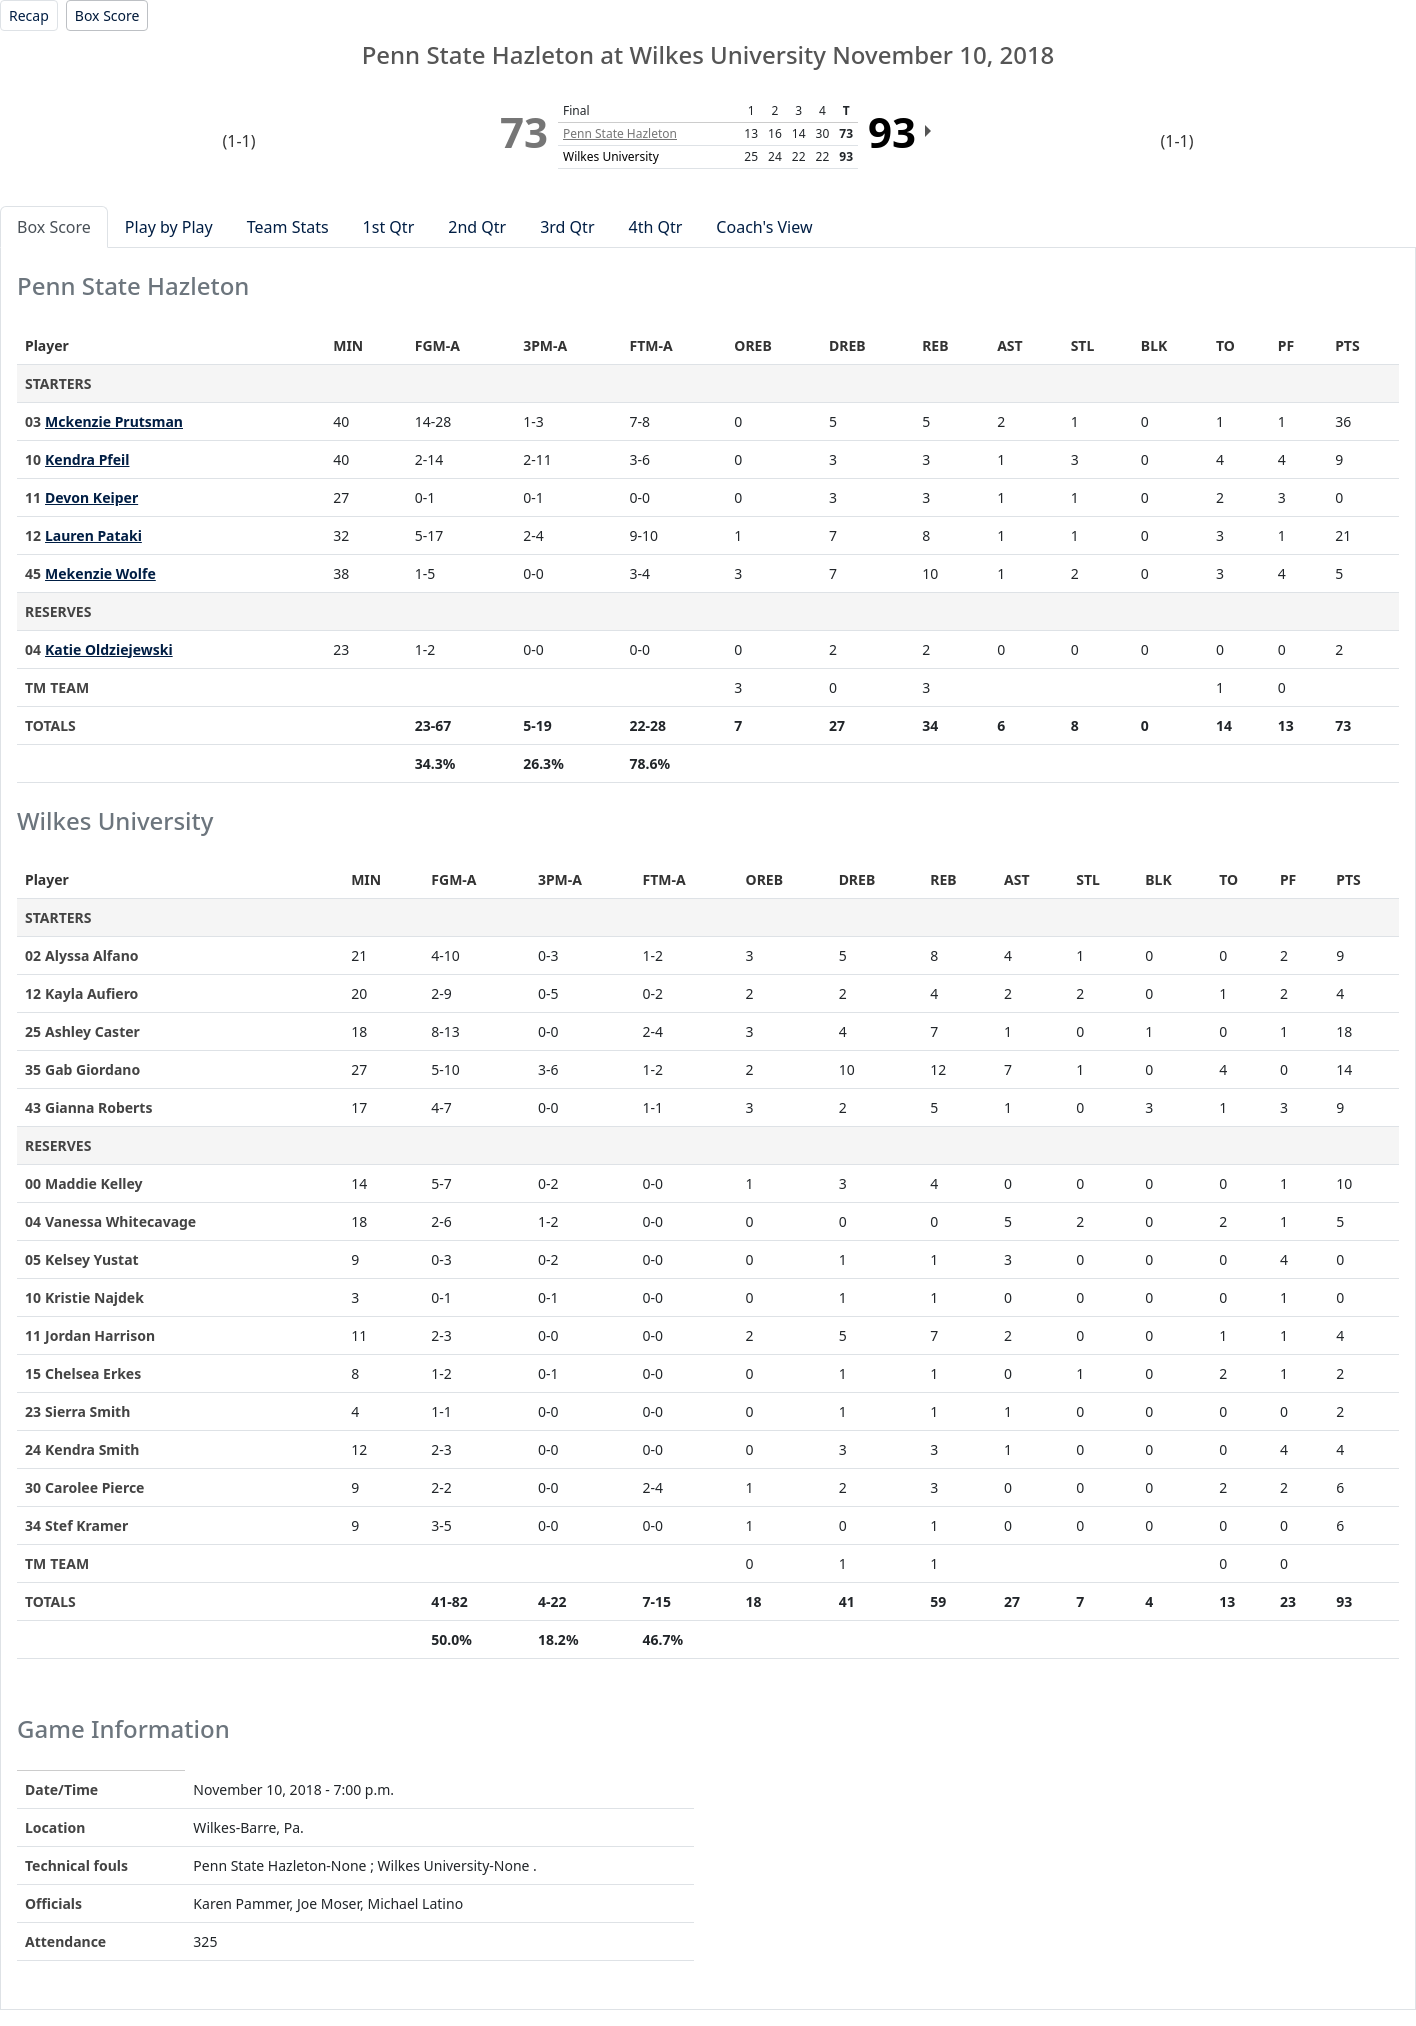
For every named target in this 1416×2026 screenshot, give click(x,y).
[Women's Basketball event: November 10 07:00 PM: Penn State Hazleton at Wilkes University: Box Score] (107, 15)
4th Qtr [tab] (656, 227)
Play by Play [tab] (169, 227)
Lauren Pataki (93, 535)
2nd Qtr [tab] (477, 227)
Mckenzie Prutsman (114, 421)
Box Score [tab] (54, 227)
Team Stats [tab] (288, 227)
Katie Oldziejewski (109, 649)
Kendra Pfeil (87, 459)
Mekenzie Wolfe (100, 573)
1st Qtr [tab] (389, 227)
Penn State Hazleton (620, 133)
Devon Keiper (91, 497)
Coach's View (764, 227)
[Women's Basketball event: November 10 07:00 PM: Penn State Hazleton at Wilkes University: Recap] (29, 15)
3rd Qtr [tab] (567, 227)
